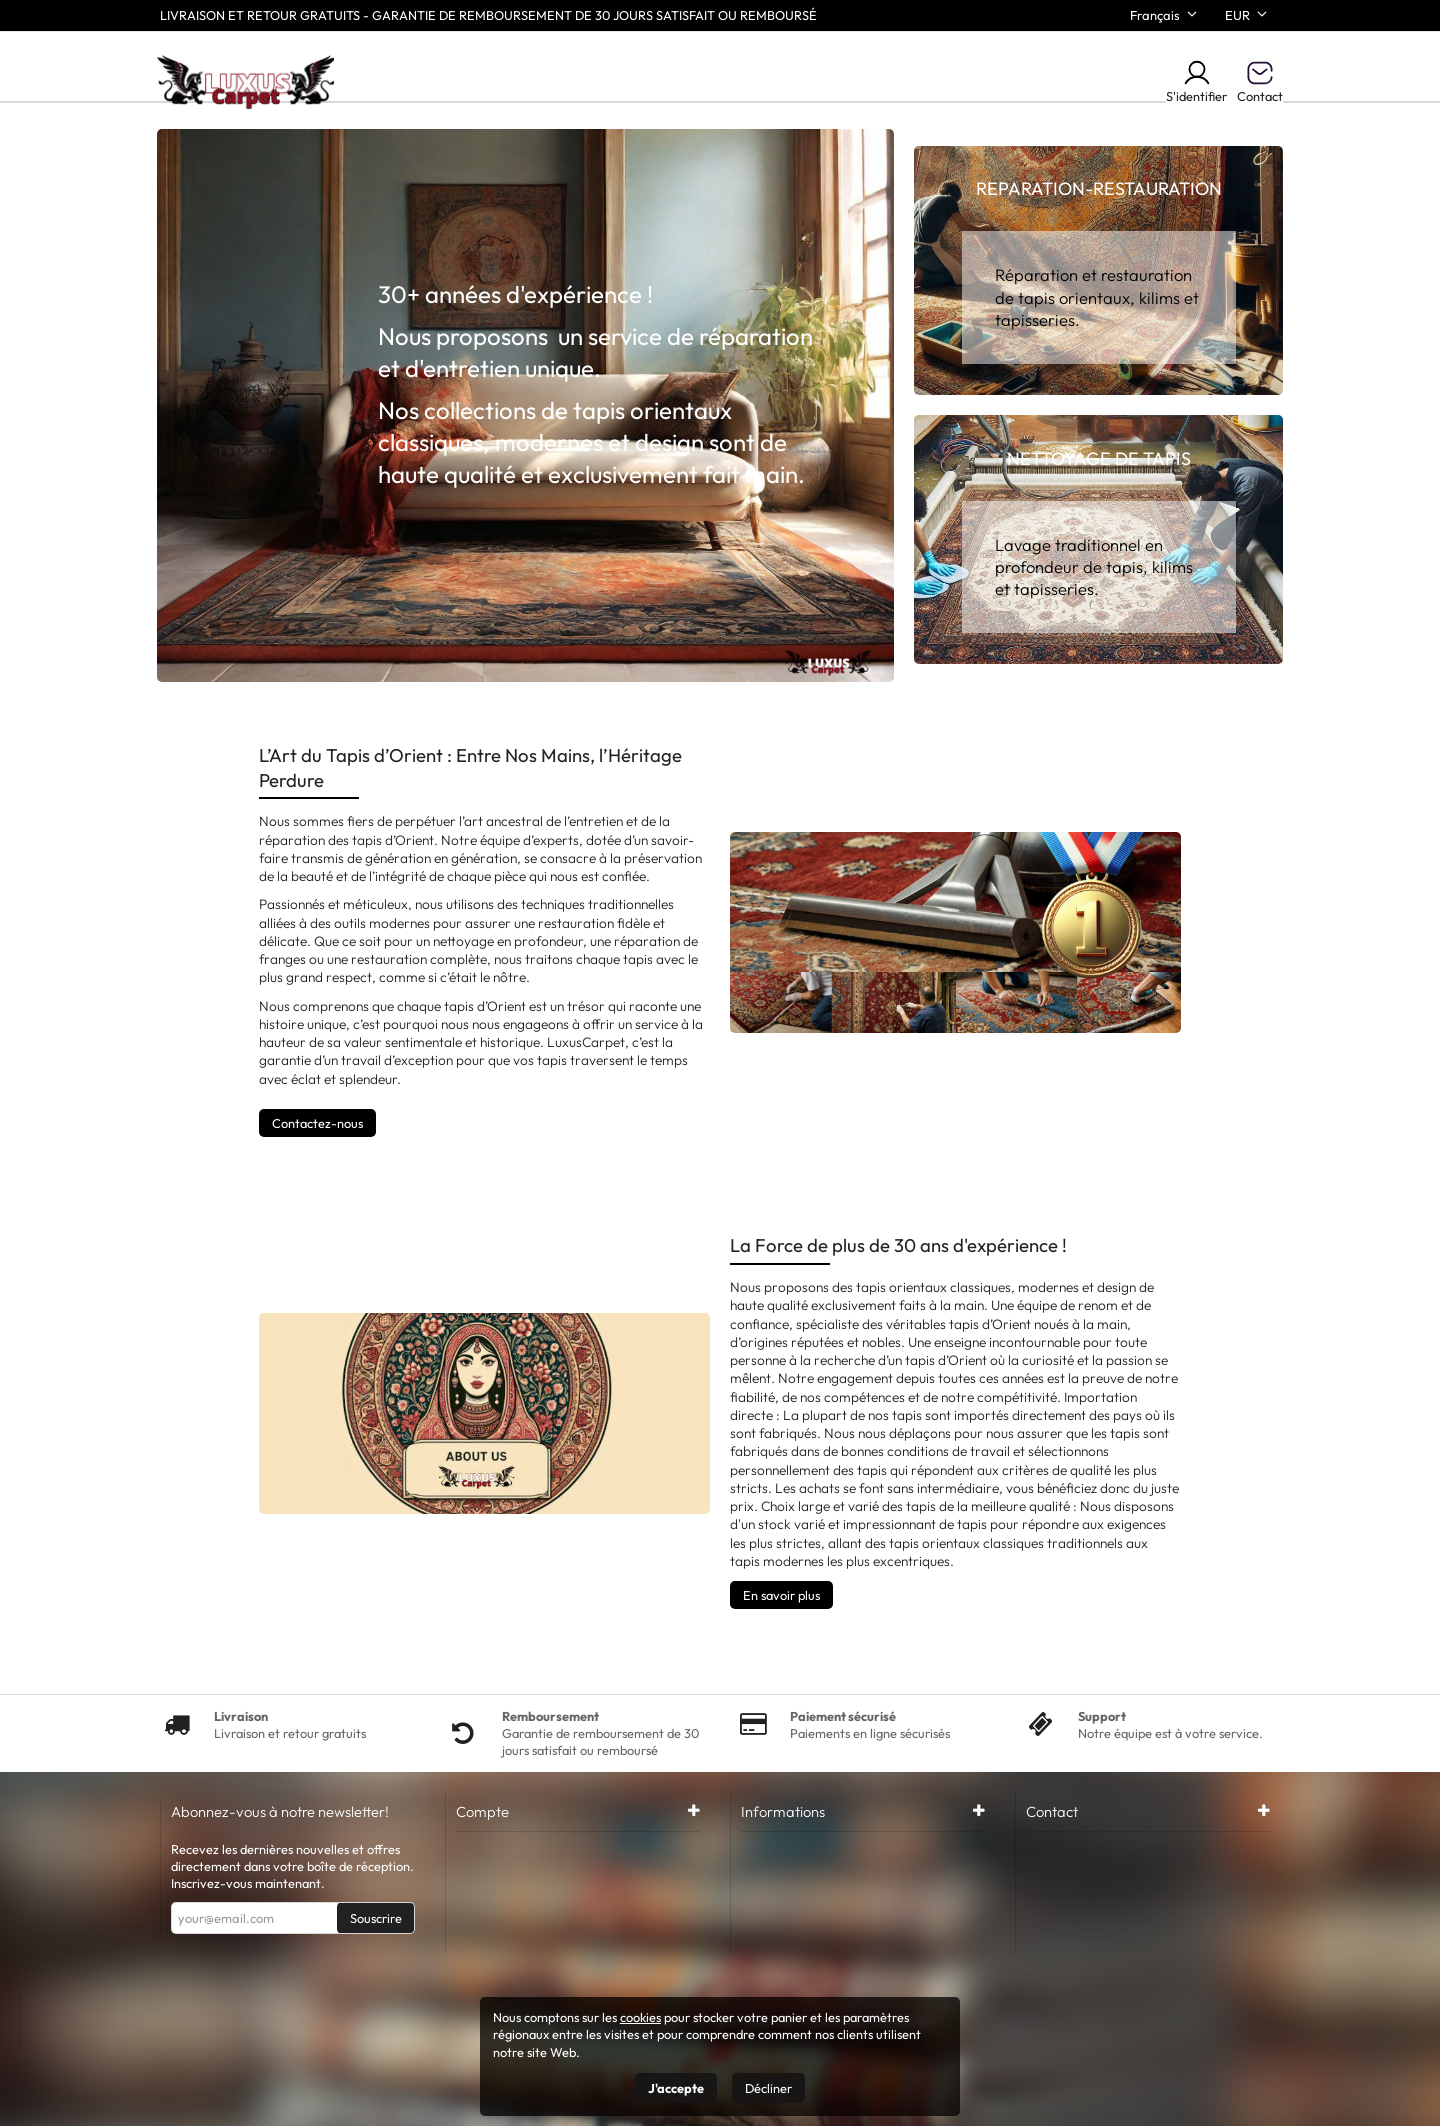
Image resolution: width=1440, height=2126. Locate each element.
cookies (640, 2017)
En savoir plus (781, 1595)
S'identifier (1196, 81)
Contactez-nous (317, 1123)
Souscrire (376, 1918)
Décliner (768, 2088)
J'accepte (676, 2088)
